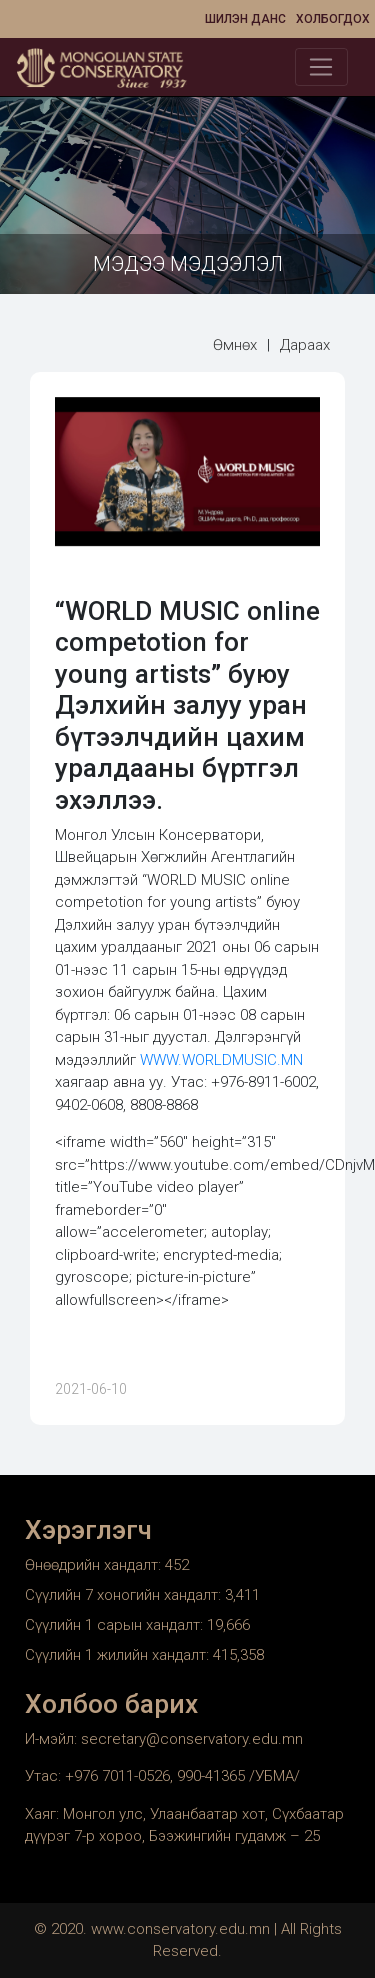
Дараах (305, 345)
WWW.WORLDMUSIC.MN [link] (221, 1060)
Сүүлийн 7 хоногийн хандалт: (125, 1595)
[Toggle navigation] (321, 67)
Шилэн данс (245, 19)
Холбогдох (333, 19)
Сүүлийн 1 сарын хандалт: (116, 1625)
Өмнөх (235, 345)
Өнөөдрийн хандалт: (95, 1565)
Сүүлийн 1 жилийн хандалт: (119, 1655)
